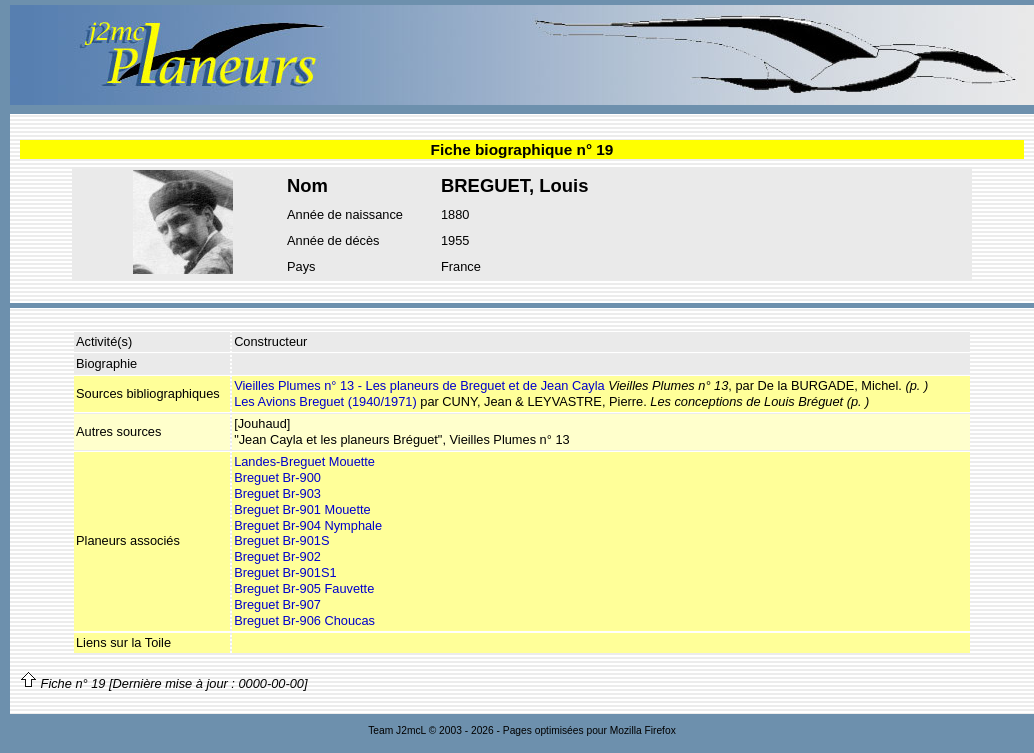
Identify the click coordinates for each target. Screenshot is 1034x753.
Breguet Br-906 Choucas (304, 620)
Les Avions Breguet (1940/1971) (325, 401)
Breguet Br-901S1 (285, 572)
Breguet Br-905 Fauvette (304, 588)
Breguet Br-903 (277, 493)
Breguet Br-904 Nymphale (308, 525)
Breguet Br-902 (277, 556)
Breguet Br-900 (277, 477)
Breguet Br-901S (281, 540)
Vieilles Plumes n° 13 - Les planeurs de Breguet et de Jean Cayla (419, 385)
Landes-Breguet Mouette (304, 461)
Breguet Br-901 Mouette (302, 509)
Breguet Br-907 (277, 604)
